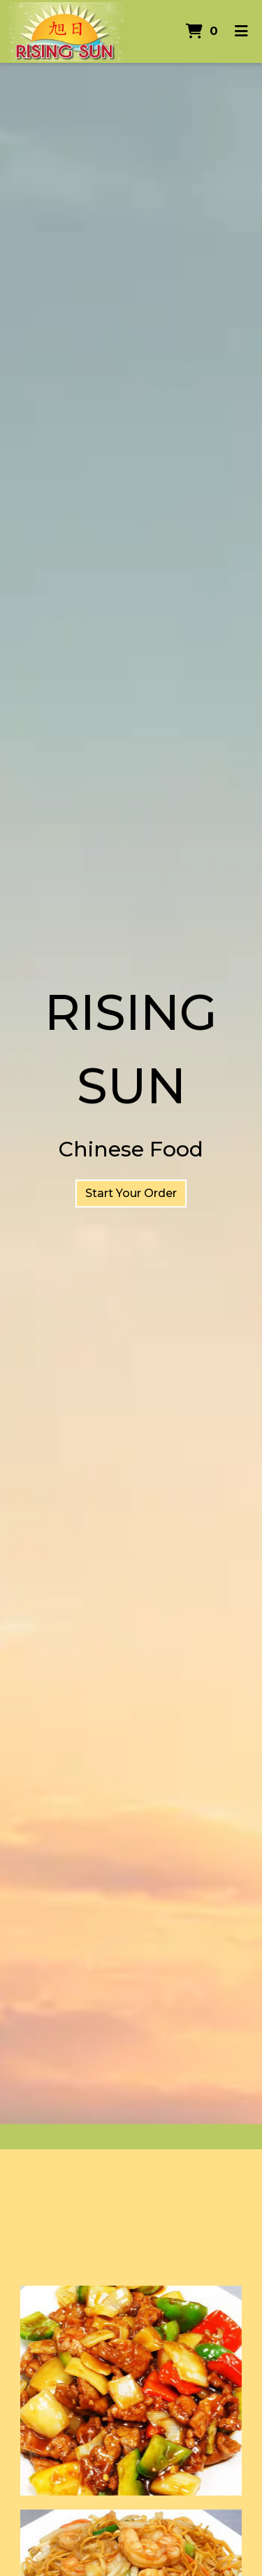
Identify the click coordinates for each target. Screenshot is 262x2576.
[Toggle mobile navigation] (241, 31)
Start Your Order (131, 1193)
